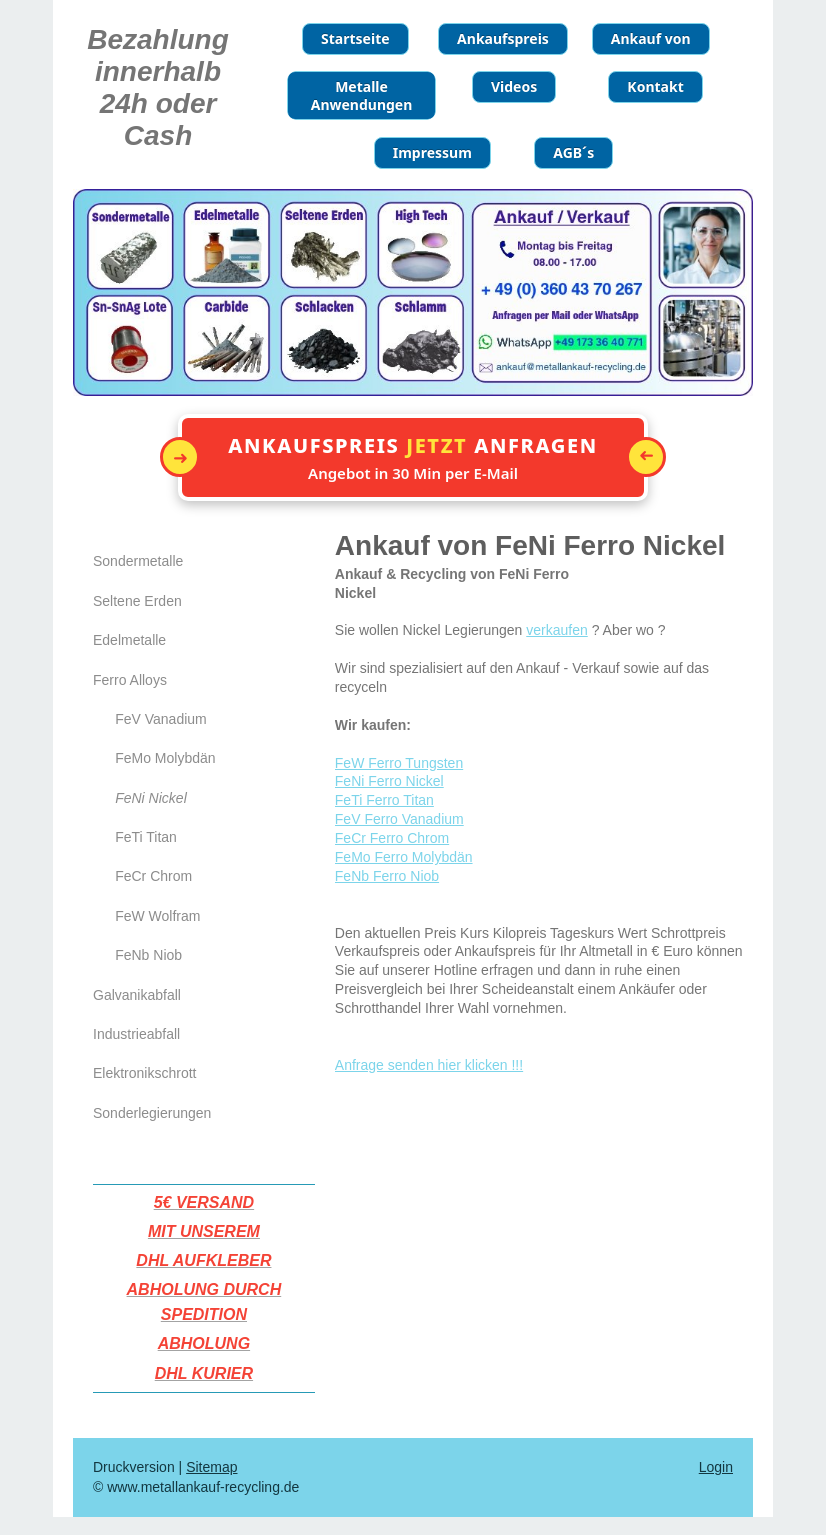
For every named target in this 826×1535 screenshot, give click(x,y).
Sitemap (211, 1467)
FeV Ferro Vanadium (399, 819)
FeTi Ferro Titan (384, 800)
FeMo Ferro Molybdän (404, 857)
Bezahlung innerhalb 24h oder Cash (158, 87)
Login (716, 1467)
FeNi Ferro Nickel (389, 781)
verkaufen (556, 630)
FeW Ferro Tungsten (399, 763)
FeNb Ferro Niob (387, 876)
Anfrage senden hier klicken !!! (429, 1065)
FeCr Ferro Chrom (392, 838)
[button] (413, 457)
